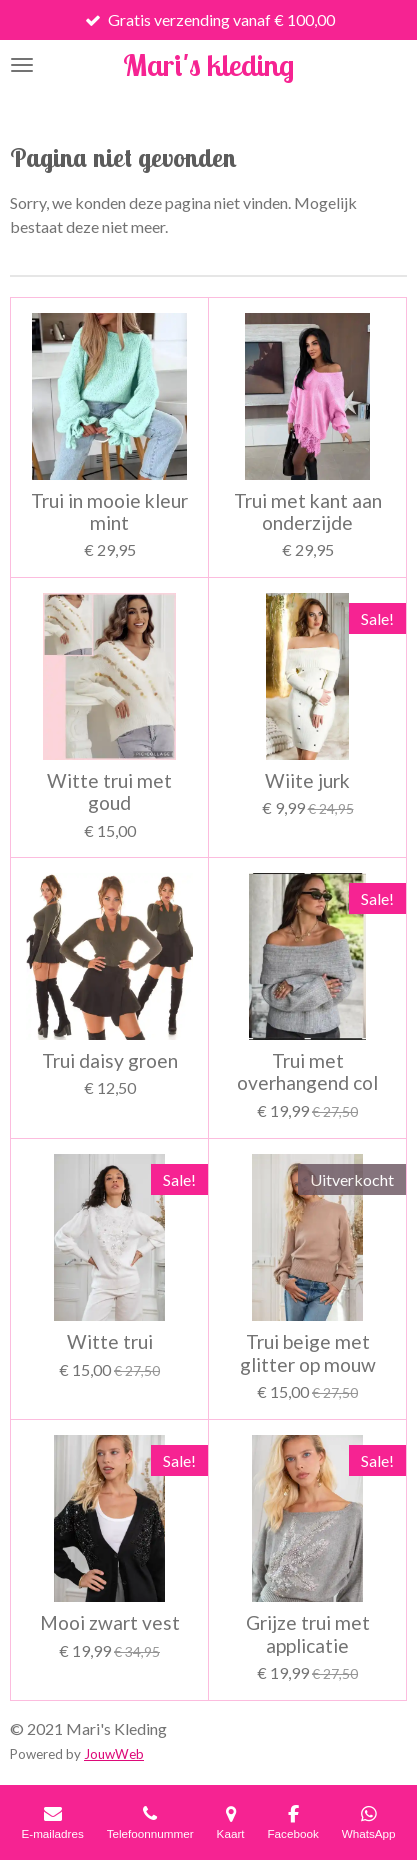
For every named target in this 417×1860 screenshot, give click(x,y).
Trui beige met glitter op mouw (308, 1353)
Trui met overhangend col (307, 1072)
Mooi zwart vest (110, 1623)
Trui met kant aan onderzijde (308, 512)
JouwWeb (114, 1754)
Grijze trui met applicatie (308, 1634)
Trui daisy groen (110, 1061)
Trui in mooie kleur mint (109, 512)
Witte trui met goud (109, 792)
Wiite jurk (307, 781)
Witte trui (110, 1342)
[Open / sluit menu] (22, 65)
